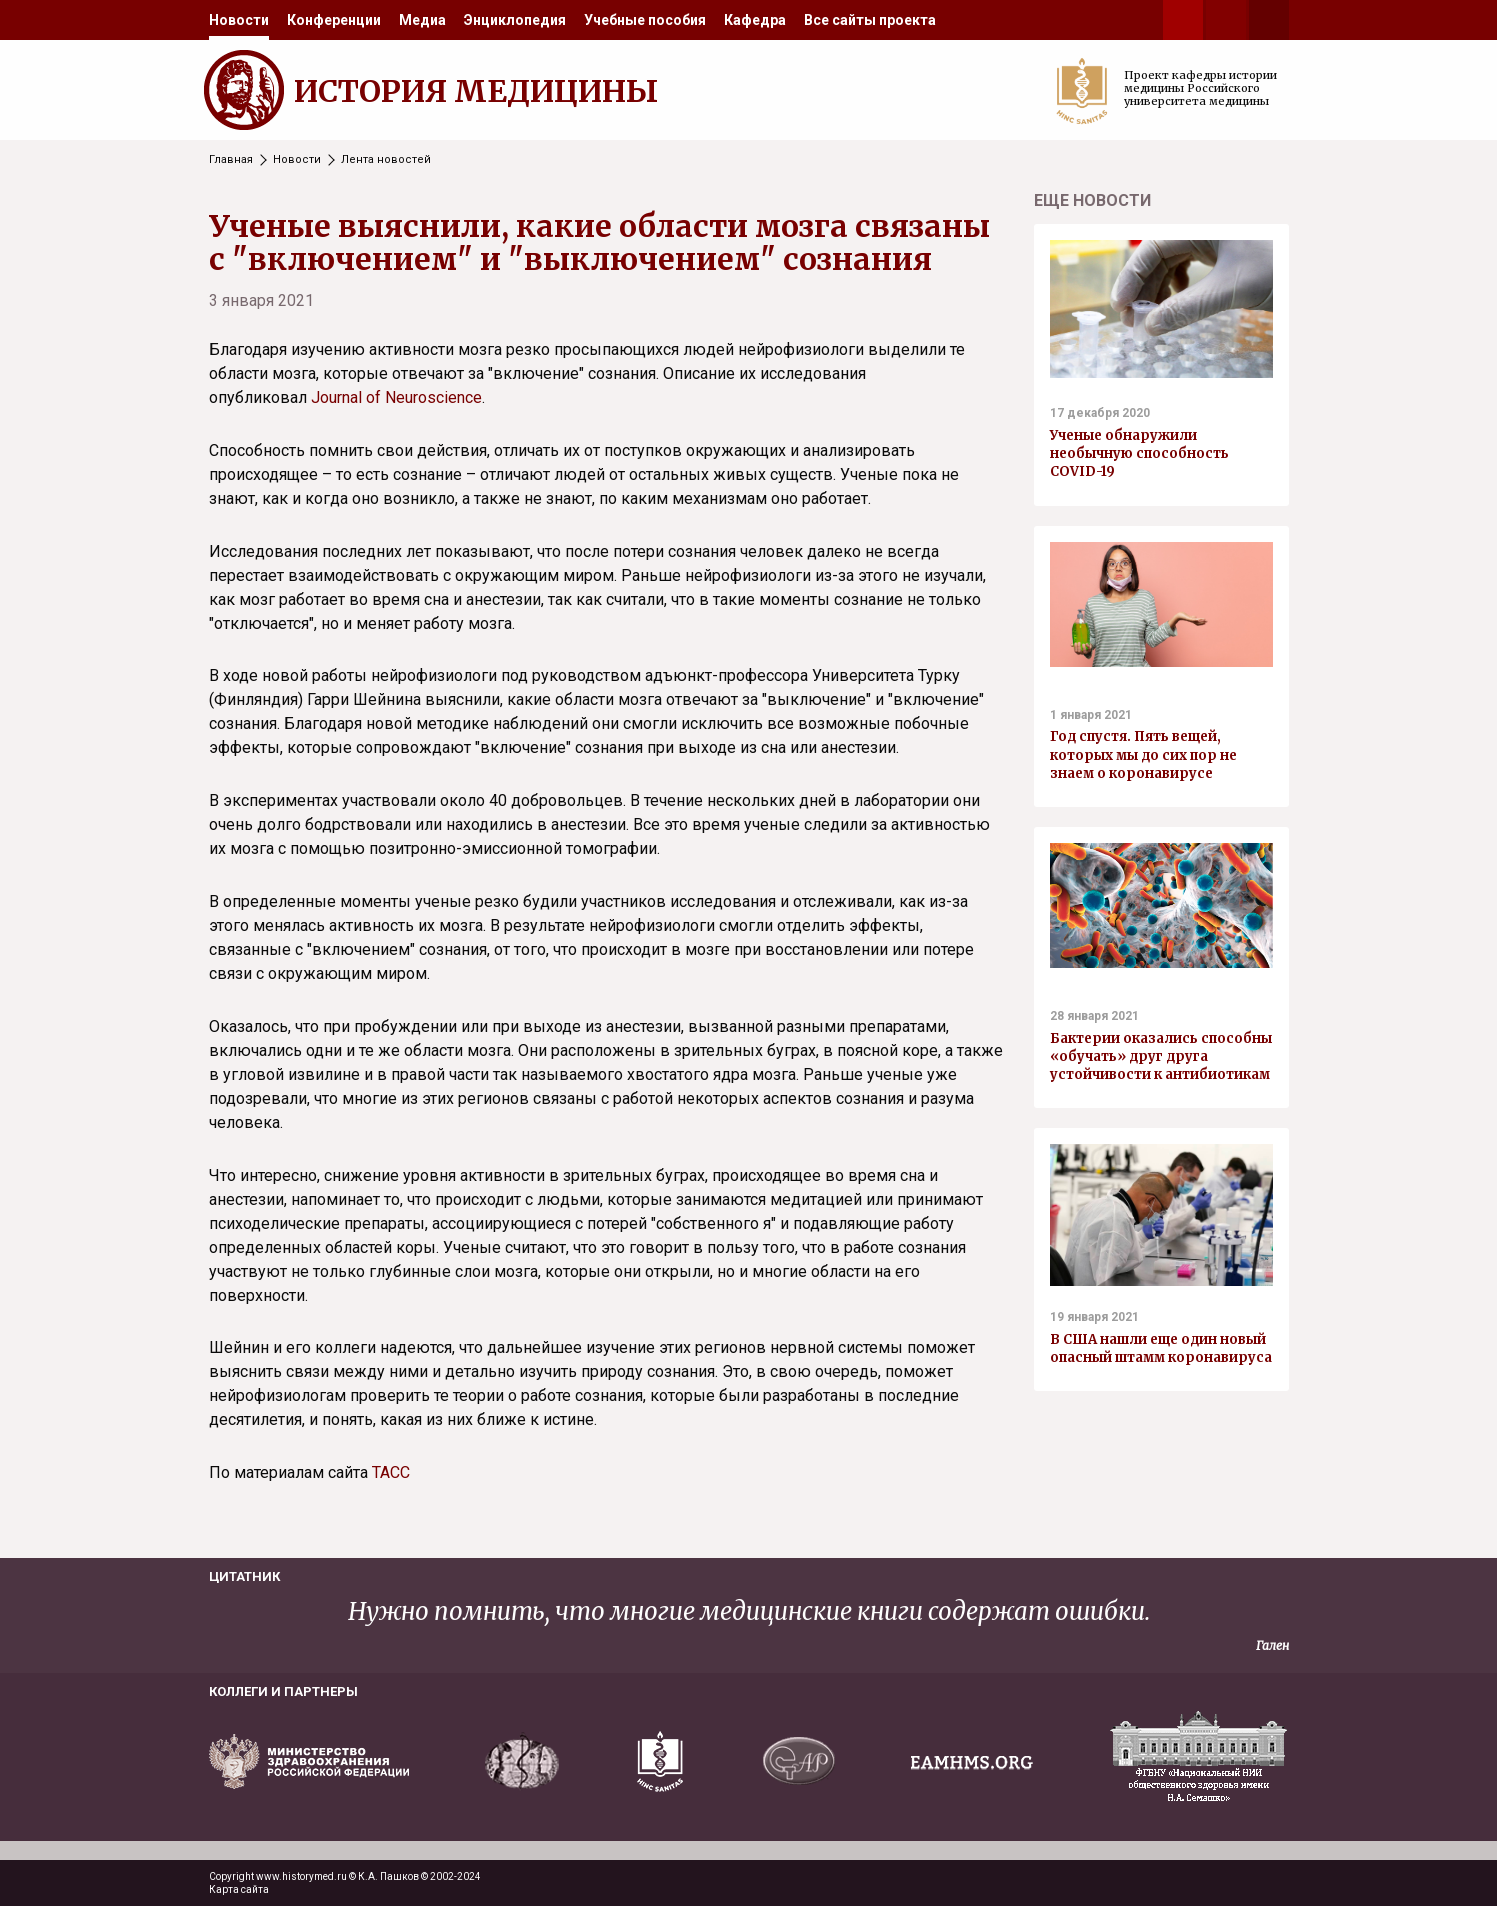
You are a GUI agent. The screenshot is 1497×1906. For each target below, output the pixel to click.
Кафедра (755, 20)
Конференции (334, 20)
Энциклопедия (515, 20)
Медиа (422, 20)
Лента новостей (386, 159)
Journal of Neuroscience (396, 397)
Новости (239, 20)
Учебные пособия (645, 20)
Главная (231, 159)
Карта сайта (239, 1889)
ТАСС (391, 1472)
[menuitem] (239, 20)
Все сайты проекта (870, 20)
